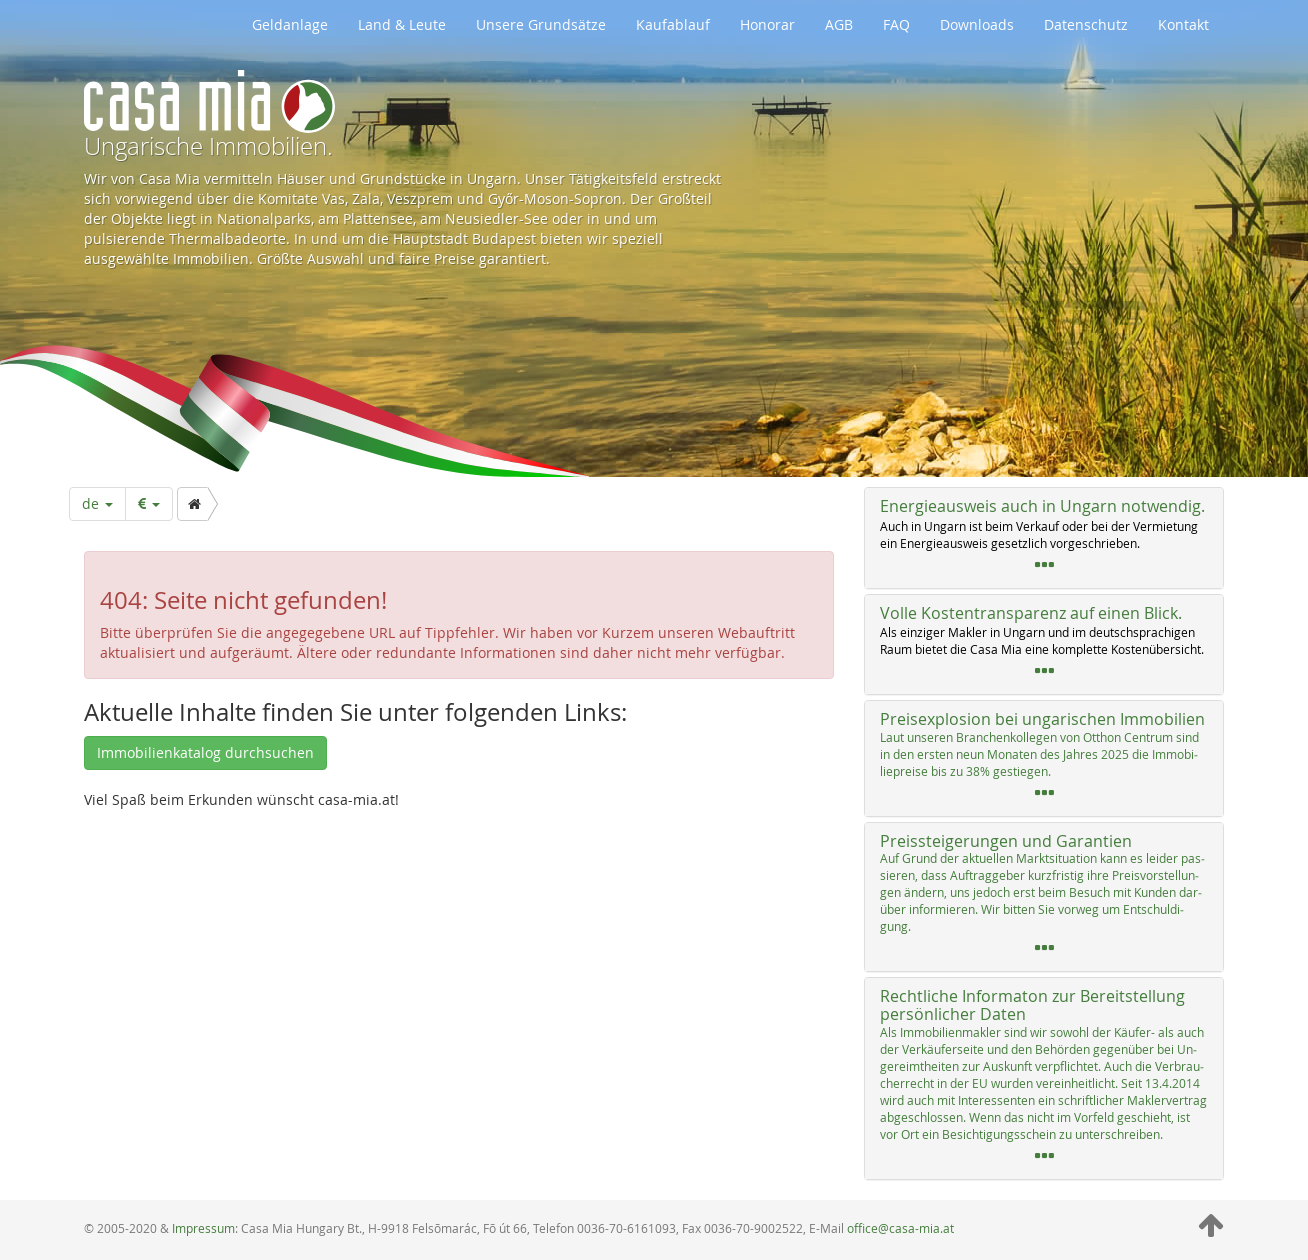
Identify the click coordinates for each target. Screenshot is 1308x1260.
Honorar (767, 24)
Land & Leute (402, 24)
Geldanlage (290, 24)
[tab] (1044, 538)
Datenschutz (1086, 24)
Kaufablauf (673, 24)
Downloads (977, 24)
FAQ (896, 24)
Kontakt (1183, 24)
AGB (839, 24)
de (97, 503)
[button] (1044, 538)
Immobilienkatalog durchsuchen (205, 752)
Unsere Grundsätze (541, 24)
